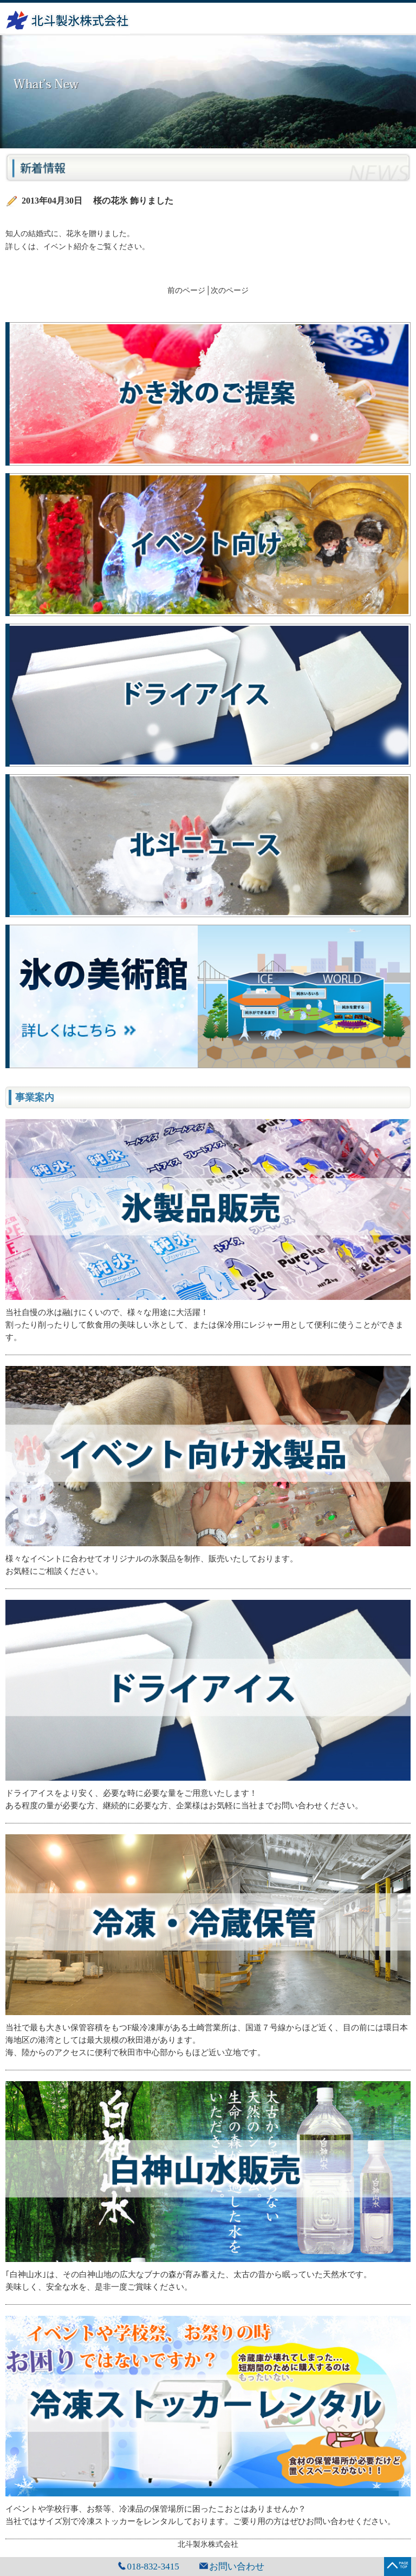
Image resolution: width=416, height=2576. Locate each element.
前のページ (186, 290)
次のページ (230, 290)
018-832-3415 (153, 2566)
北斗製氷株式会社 (208, 2544)
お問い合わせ (236, 2566)
